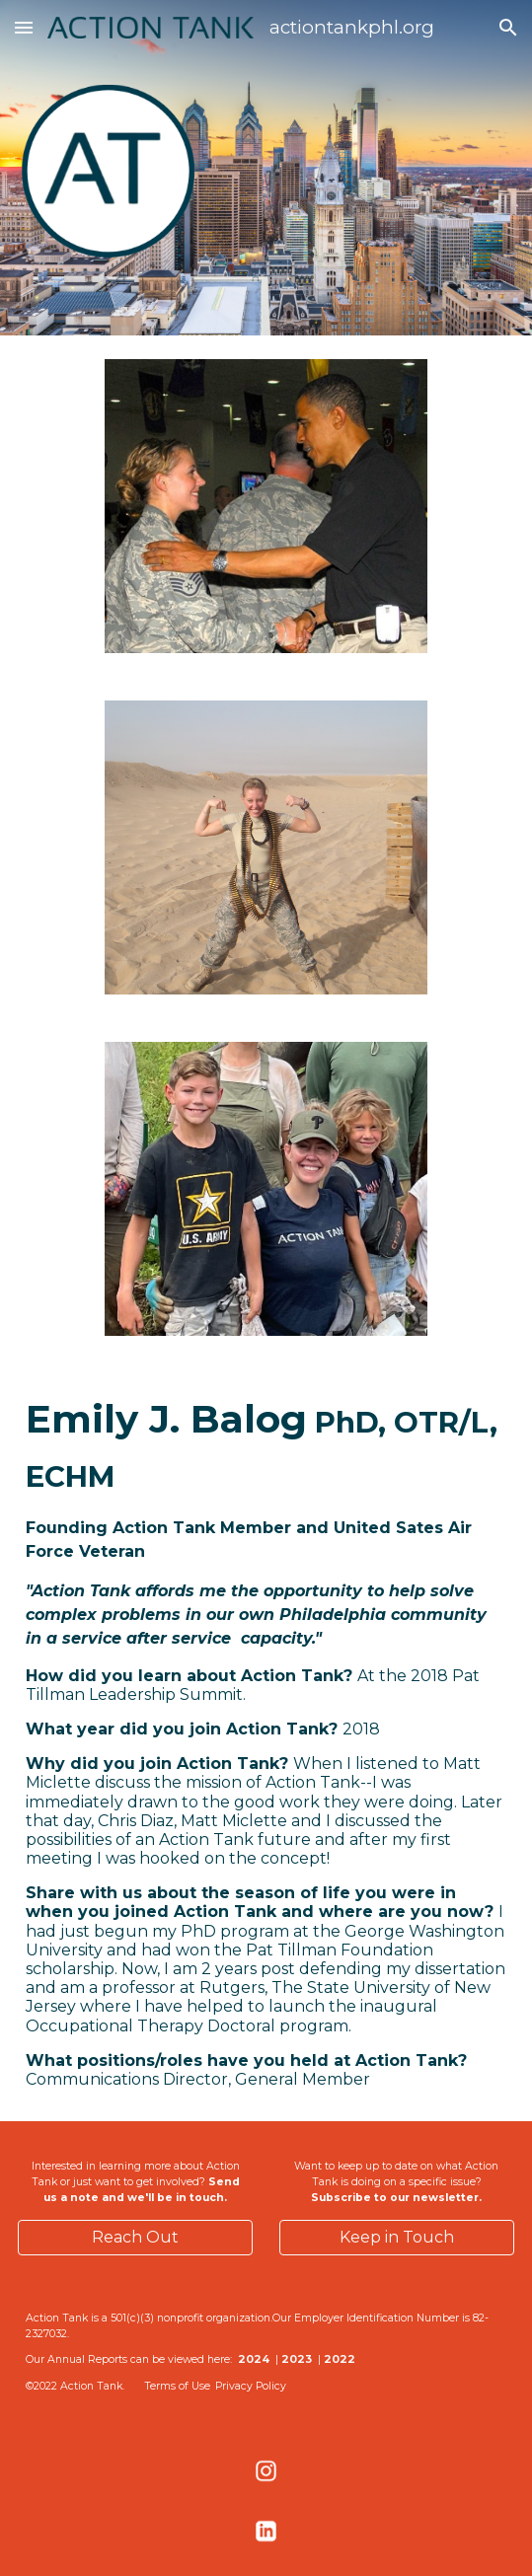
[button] (23, 27)
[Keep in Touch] (396, 2237)
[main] (266, 1740)
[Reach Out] (135, 2237)
